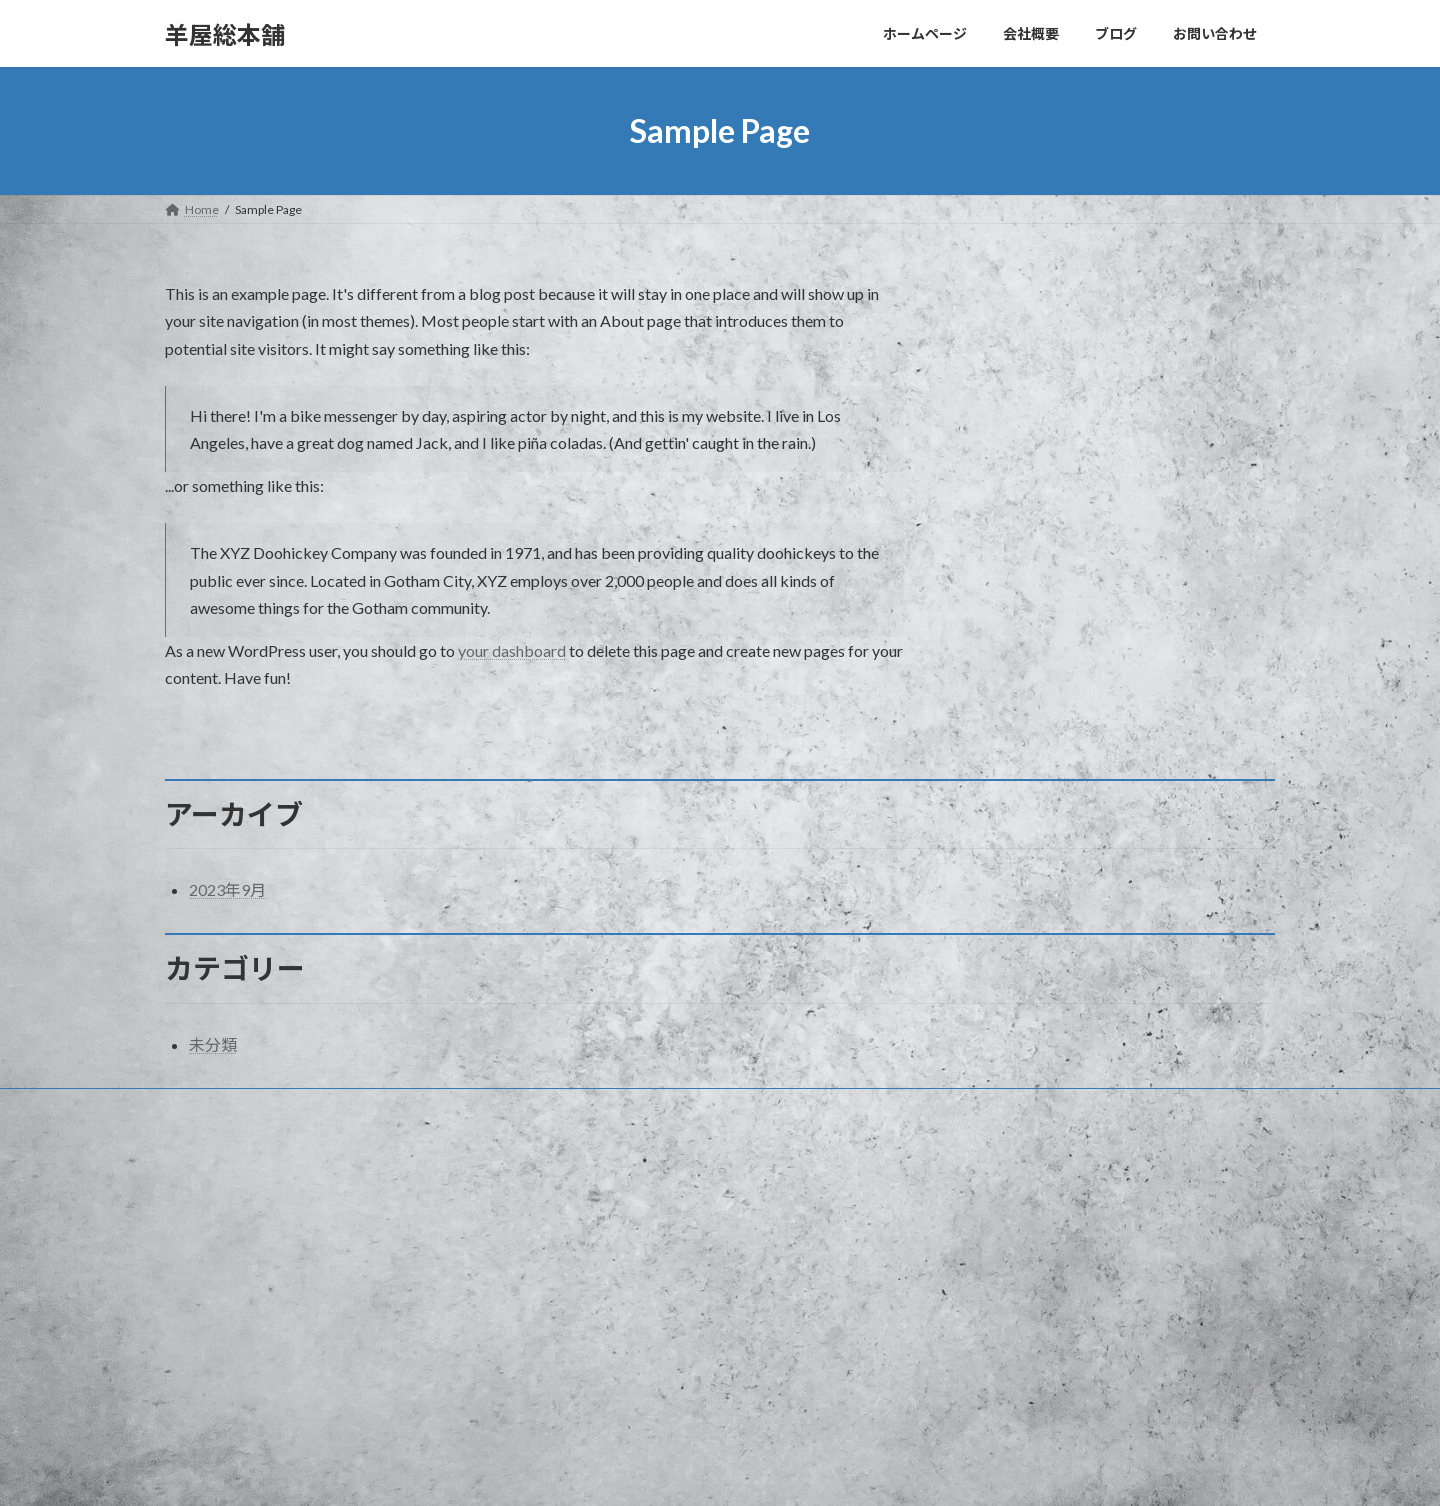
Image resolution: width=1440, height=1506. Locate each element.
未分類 (213, 1044)
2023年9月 (227, 889)
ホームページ (593, 1222)
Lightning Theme (722, 1470)
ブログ (575, 1292)
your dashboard (512, 650)
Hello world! (976, 1228)
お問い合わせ (220, 1106)
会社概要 (581, 1257)
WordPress (633, 1470)
